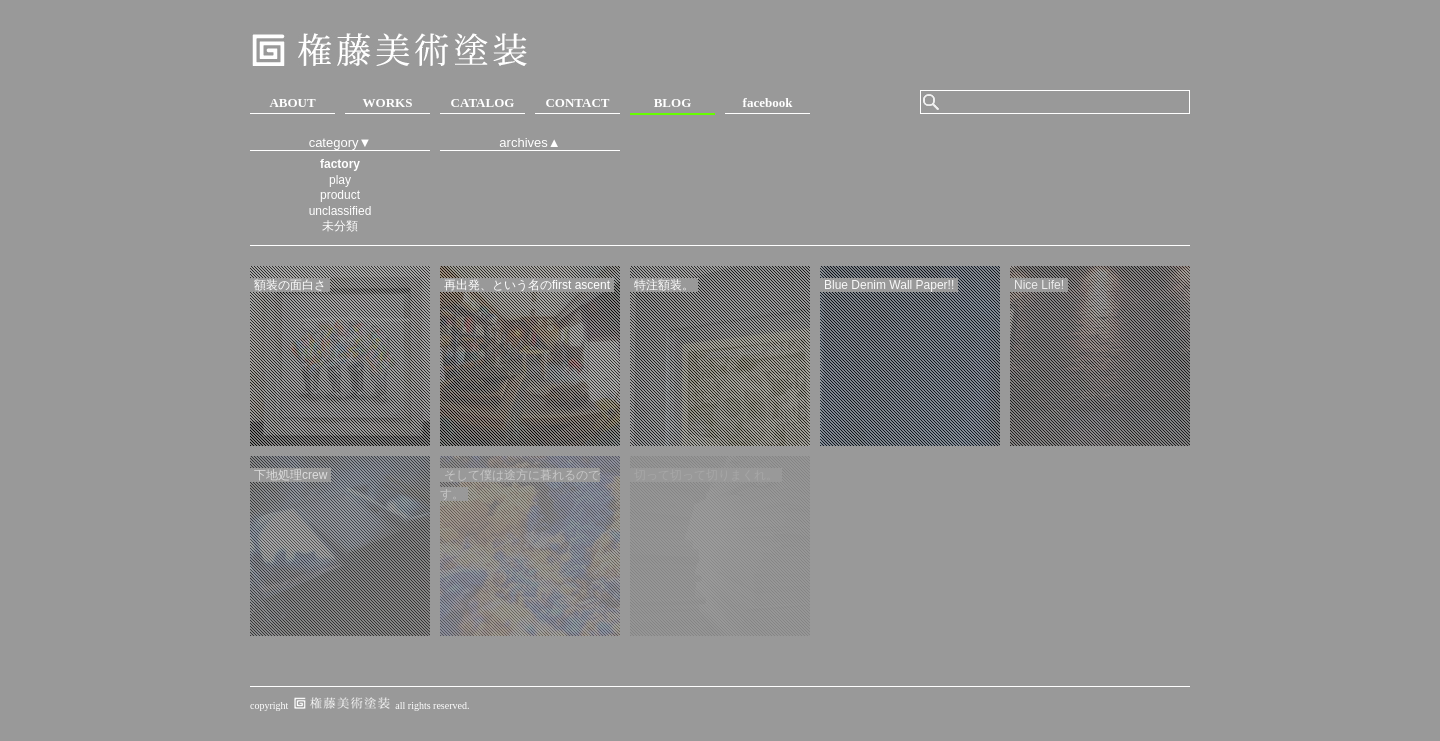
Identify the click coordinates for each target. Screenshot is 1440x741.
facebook (768, 102)
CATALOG (483, 102)
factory (340, 164)
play (340, 180)
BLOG (673, 102)
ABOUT (292, 102)
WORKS (388, 102)
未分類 (340, 226)
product (340, 195)
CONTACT (577, 102)
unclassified (340, 211)
